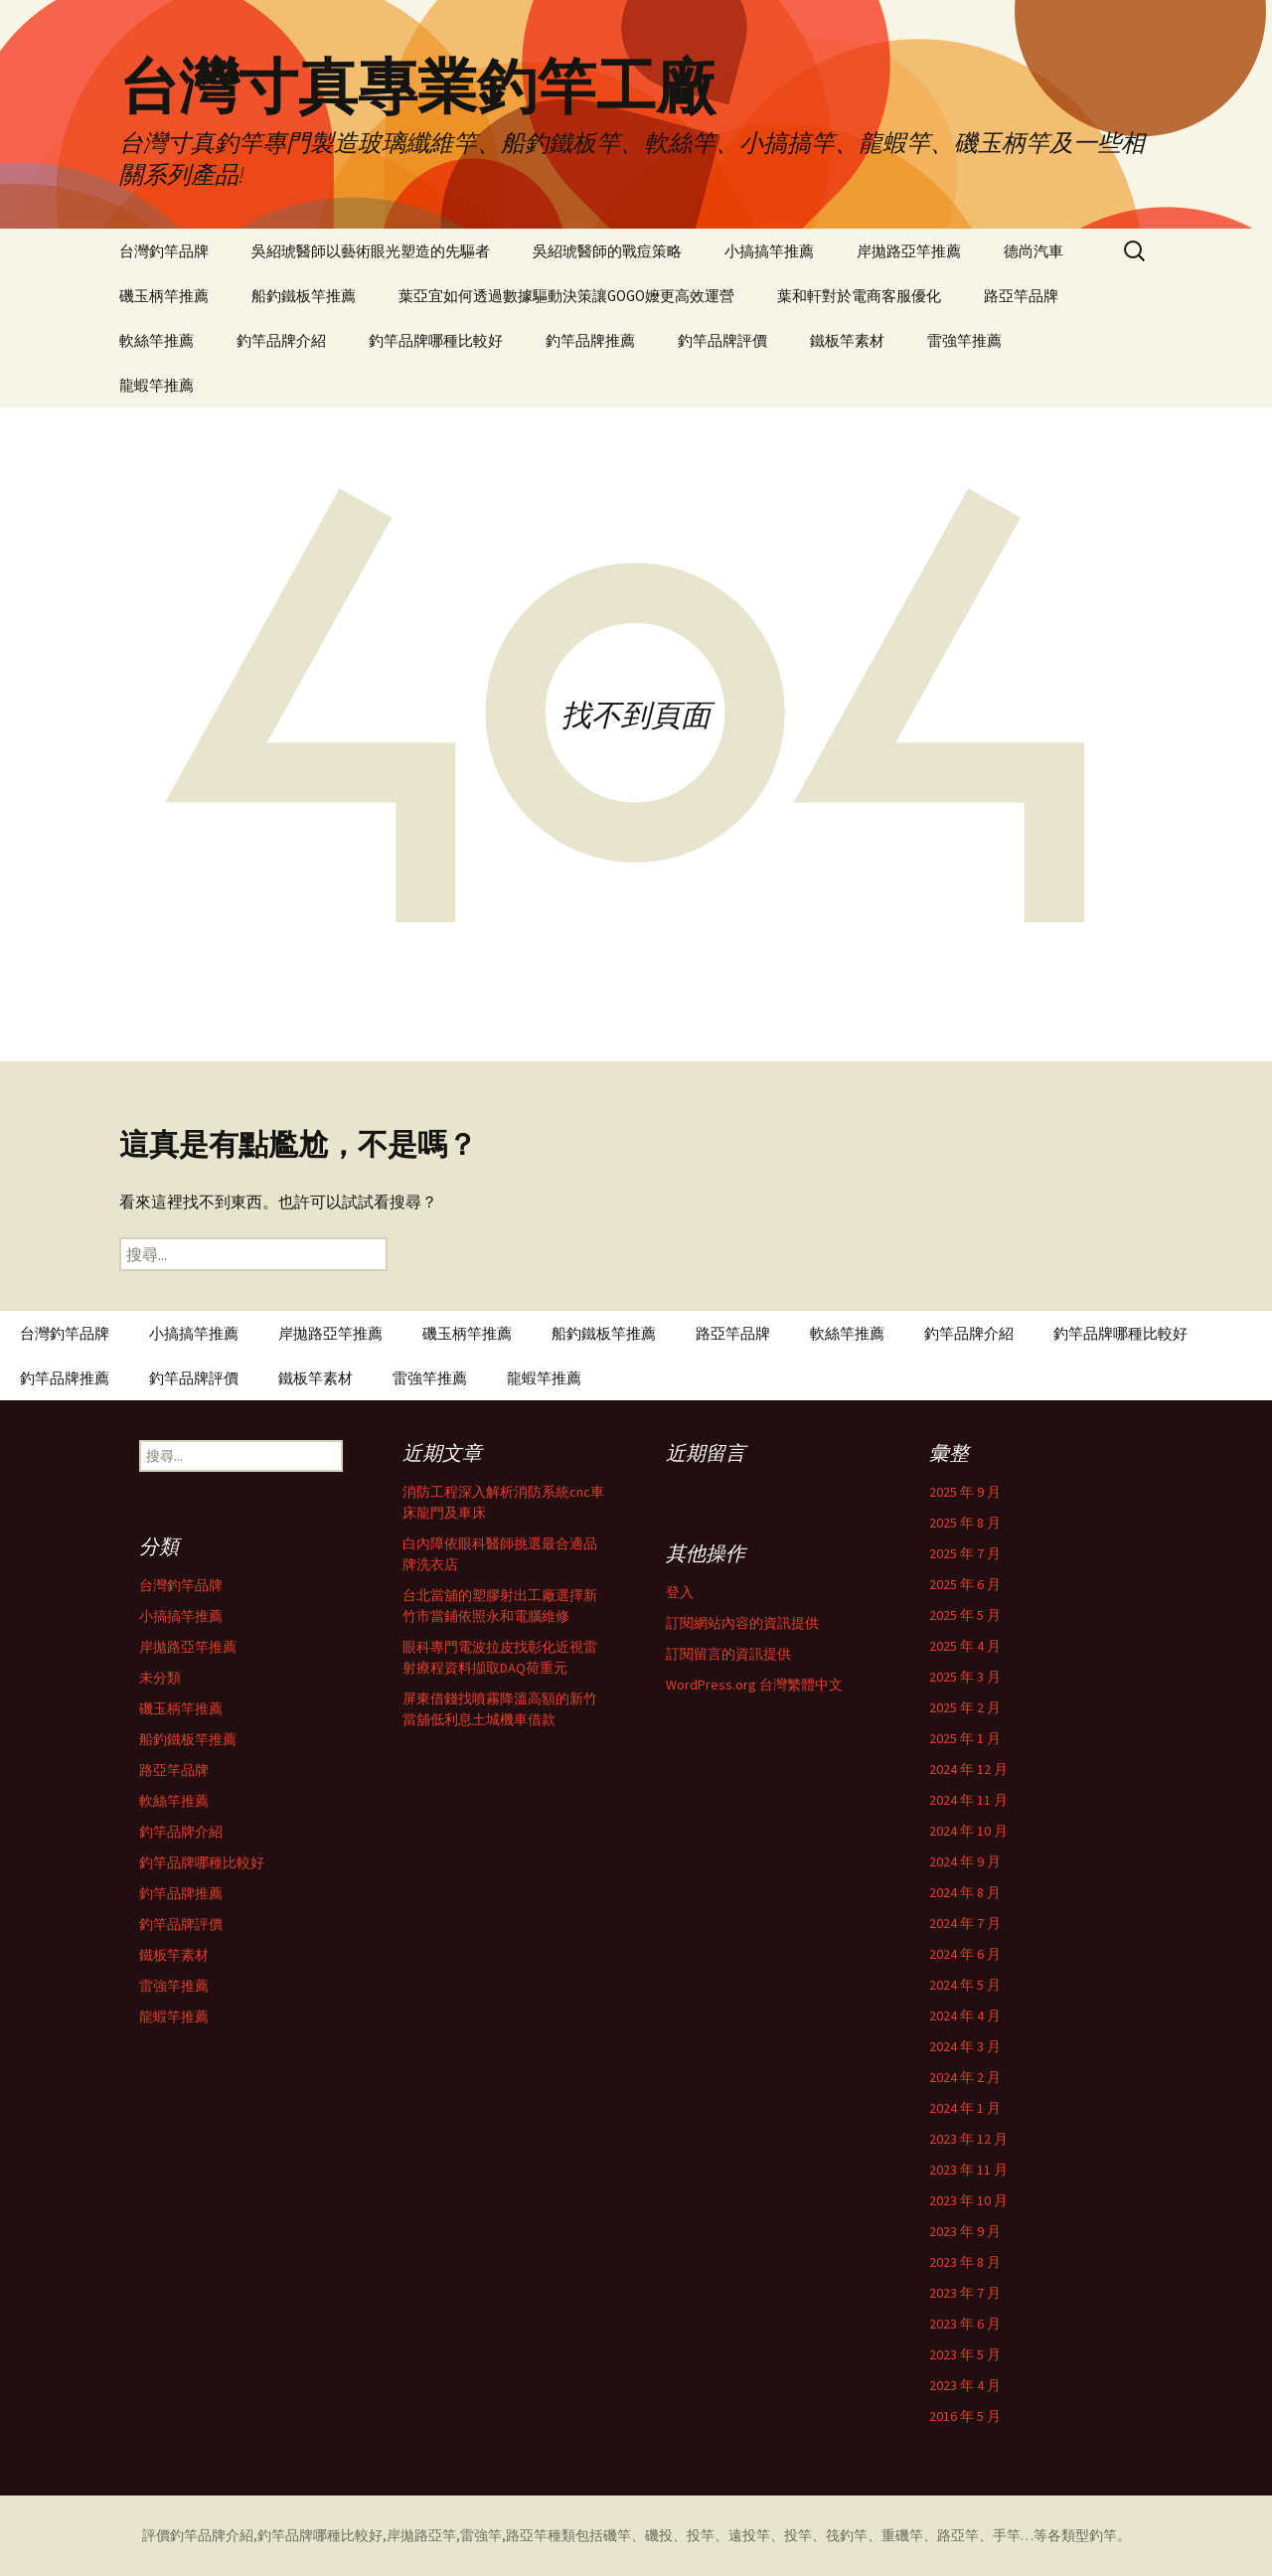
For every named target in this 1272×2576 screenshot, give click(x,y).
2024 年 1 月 (965, 2108)
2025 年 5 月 (965, 1615)
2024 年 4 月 (965, 2015)
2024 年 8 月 (965, 1892)
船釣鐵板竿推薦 (303, 295)
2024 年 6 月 (965, 1954)
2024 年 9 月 (965, 1861)
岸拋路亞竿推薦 (909, 251)
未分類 (160, 1678)
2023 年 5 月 (965, 2354)
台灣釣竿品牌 (164, 251)
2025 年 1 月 (965, 1738)
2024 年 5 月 (965, 1985)
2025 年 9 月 (965, 1492)
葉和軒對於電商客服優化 (859, 295)
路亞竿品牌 (1021, 295)
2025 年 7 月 (965, 1553)
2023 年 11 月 (968, 2169)
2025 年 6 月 (965, 1584)
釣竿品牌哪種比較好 (436, 340)
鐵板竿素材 (847, 340)
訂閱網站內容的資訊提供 (742, 1623)
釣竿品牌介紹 (281, 340)
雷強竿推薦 (964, 340)
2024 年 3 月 (965, 2046)
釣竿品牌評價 (722, 340)
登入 (680, 1592)
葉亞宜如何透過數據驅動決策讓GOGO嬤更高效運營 (566, 295)
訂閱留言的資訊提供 (728, 1654)
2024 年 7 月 (965, 1923)
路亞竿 (527, 2535)
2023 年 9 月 (965, 2231)
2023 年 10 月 (968, 2200)
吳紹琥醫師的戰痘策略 (607, 251)
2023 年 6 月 (965, 2324)
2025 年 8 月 (965, 1522)
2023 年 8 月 (965, 2262)
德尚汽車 (1033, 251)
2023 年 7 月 (965, 2293)
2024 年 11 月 (968, 1800)
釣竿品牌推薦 (590, 340)
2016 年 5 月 (965, 2416)
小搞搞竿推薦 (769, 251)
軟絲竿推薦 (156, 340)
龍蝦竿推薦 (156, 385)
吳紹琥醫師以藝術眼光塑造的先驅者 (370, 251)
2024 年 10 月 (968, 1831)
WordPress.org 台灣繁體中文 (754, 1684)
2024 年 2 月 (965, 2077)
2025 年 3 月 (965, 1677)
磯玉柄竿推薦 (164, 295)
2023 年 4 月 (965, 2385)
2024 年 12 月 (968, 1769)
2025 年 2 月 (965, 1707)
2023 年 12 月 (968, 2139)
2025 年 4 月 (965, 1646)
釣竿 (1103, 2535)
